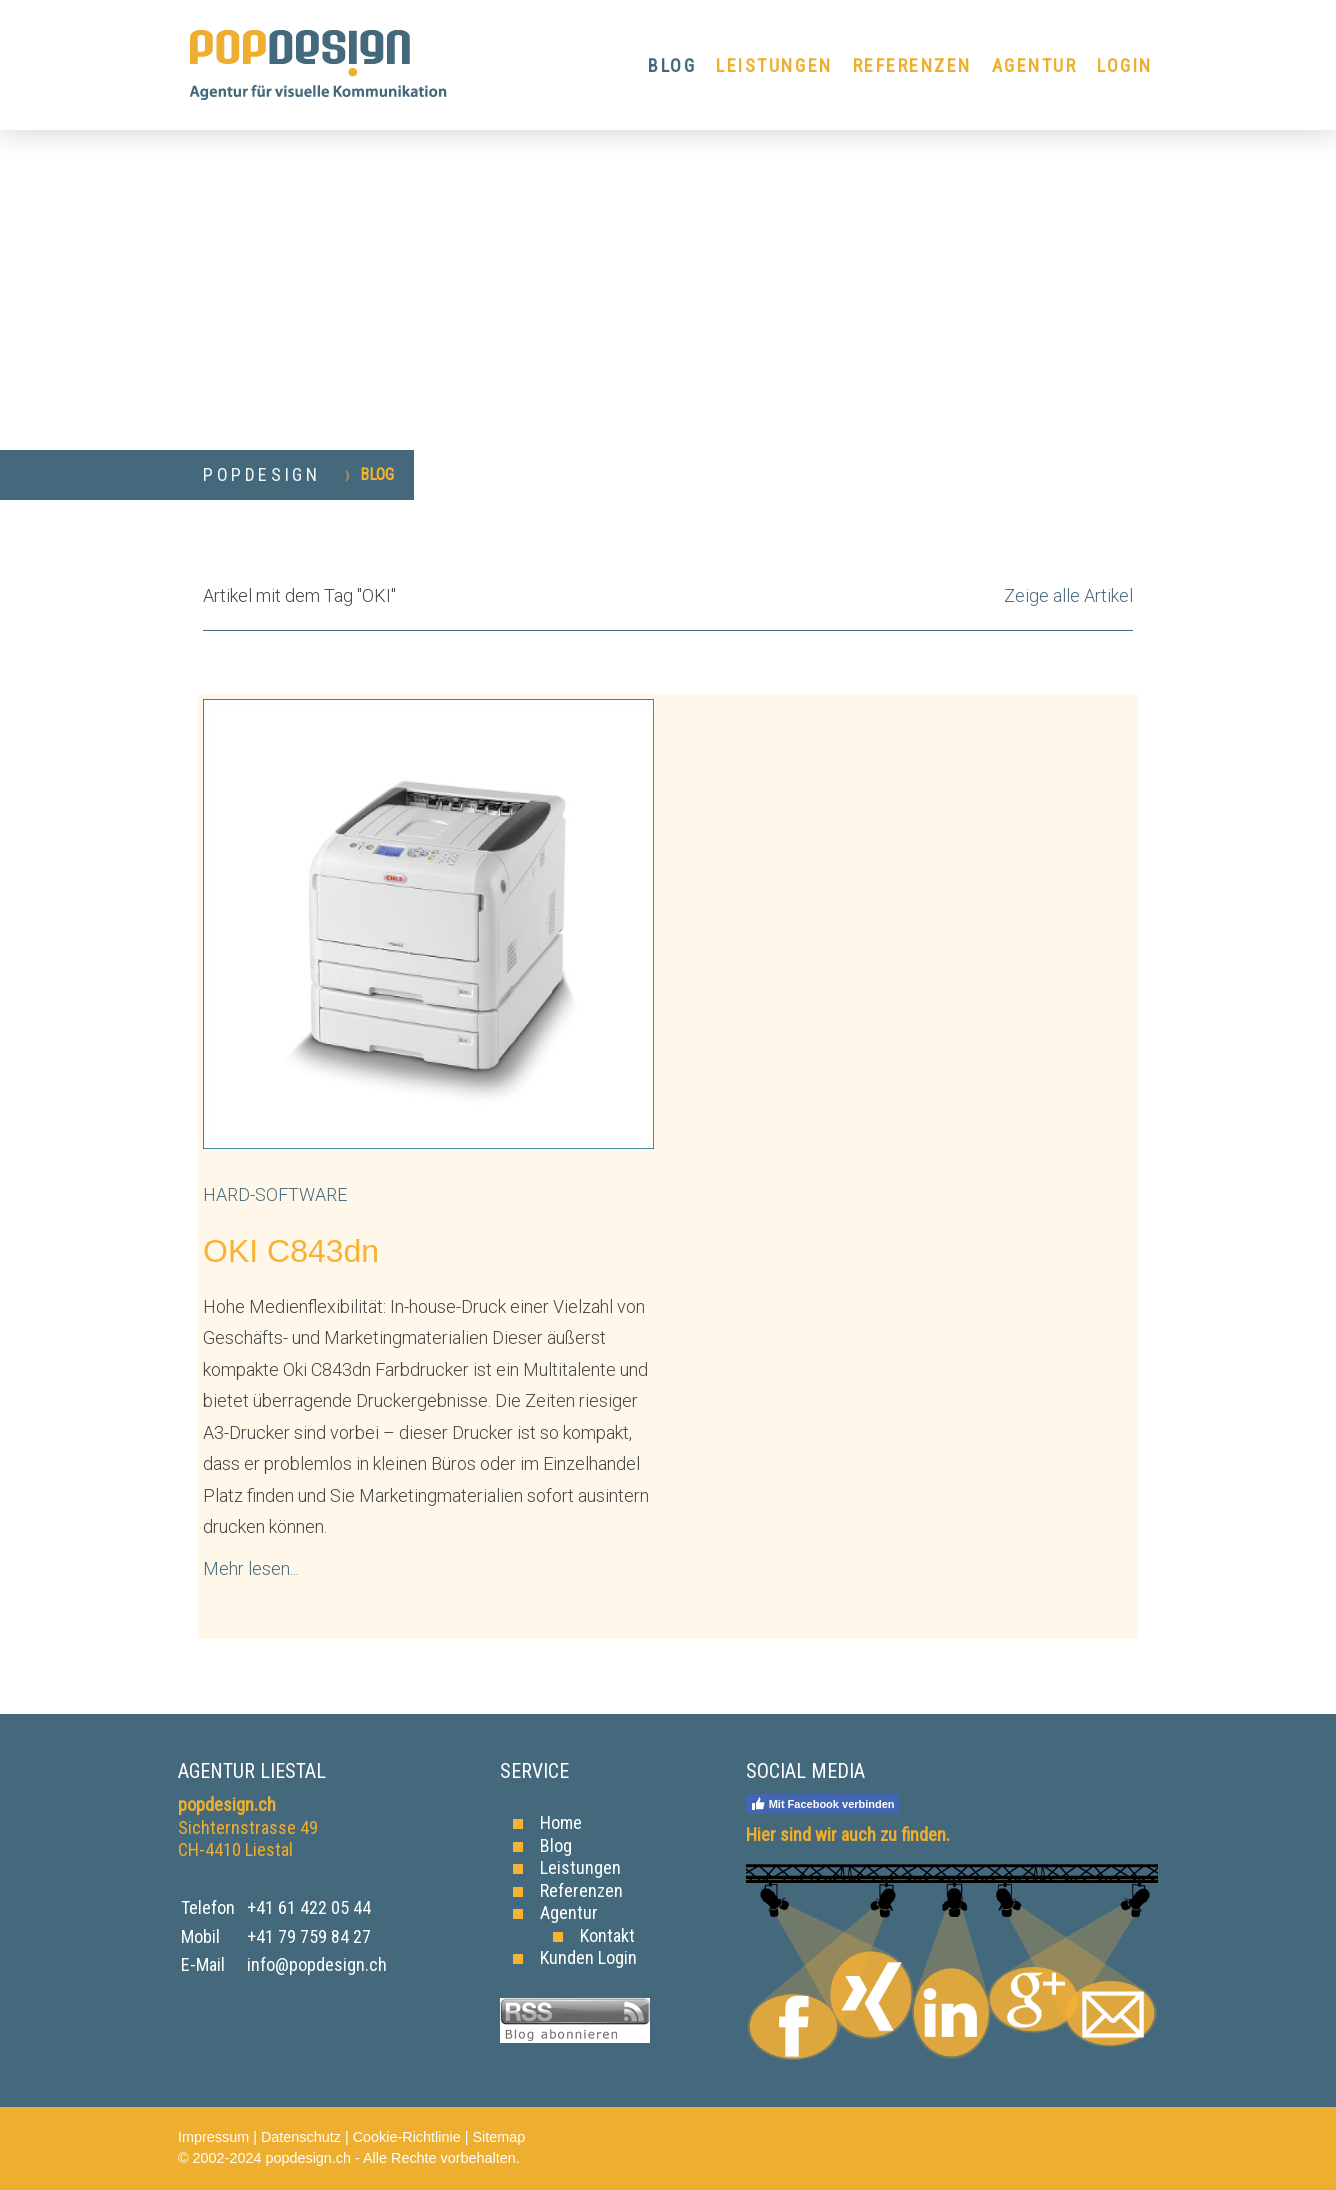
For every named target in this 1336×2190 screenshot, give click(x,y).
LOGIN (1125, 65)
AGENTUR (1035, 65)
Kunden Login (588, 1957)
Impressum (213, 2137)
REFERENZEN (912, 65)
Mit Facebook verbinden (822, 1804)
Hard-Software (275, 1194)
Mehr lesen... (251, 1568)
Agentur (569, 1912)
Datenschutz (301, 2137)
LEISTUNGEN (774, 65)
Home (561, 1822)
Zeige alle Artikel (1068, 595)
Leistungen (580, 1867)
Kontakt (607, 1935)
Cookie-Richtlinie (407, 2137)
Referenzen (581, 1890)
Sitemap (498, 2137)
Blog (556, 1845)
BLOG (672, 65)
